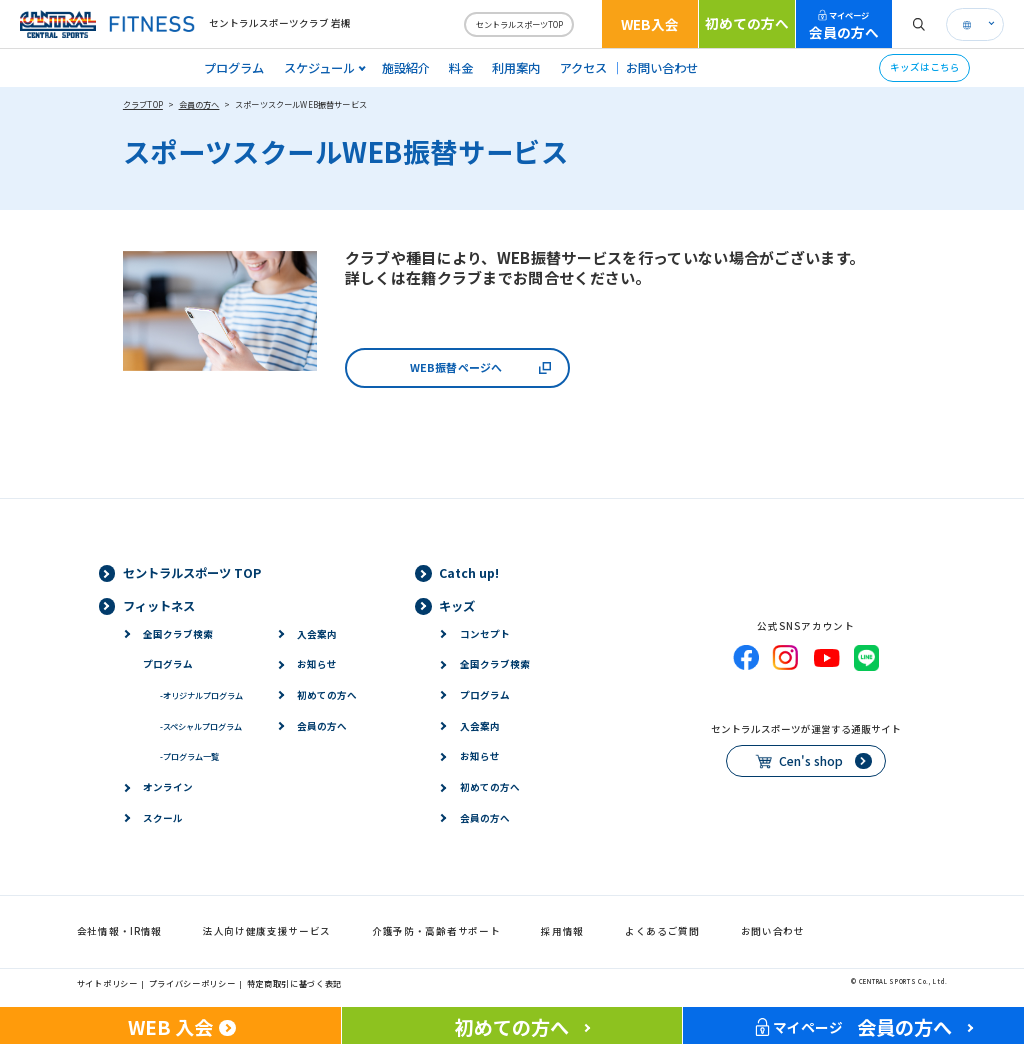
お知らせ (317, 664)
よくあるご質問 (662, 931)
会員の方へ (844, 25)
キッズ (457, 606)
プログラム (234, 68)
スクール (163, 818)
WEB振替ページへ (456, 367)
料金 (461, 68)
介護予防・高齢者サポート (436, 931)
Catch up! (469, 573)
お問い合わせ (662, 68)
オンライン (168, 787)
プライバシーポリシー (192, 983)
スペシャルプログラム (201, 726)
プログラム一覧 (189, 756)
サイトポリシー (107, 983)
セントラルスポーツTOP (519, 24)
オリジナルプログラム (201, 695)
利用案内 (516, 68)
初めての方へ (747, 23)
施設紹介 (406, 68)
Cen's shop (811, 761)
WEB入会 (650, 24)
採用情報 (562, 931)
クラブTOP (143, 104)
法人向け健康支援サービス (267, 931)
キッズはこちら (925, 67)
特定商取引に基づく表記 (295, 983)
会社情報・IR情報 (119, 931)
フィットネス (159, 606)
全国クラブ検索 (178, 634)
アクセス (583, 68)
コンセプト (485, 634)
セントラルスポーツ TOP (192, 573)
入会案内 (317, 634)
